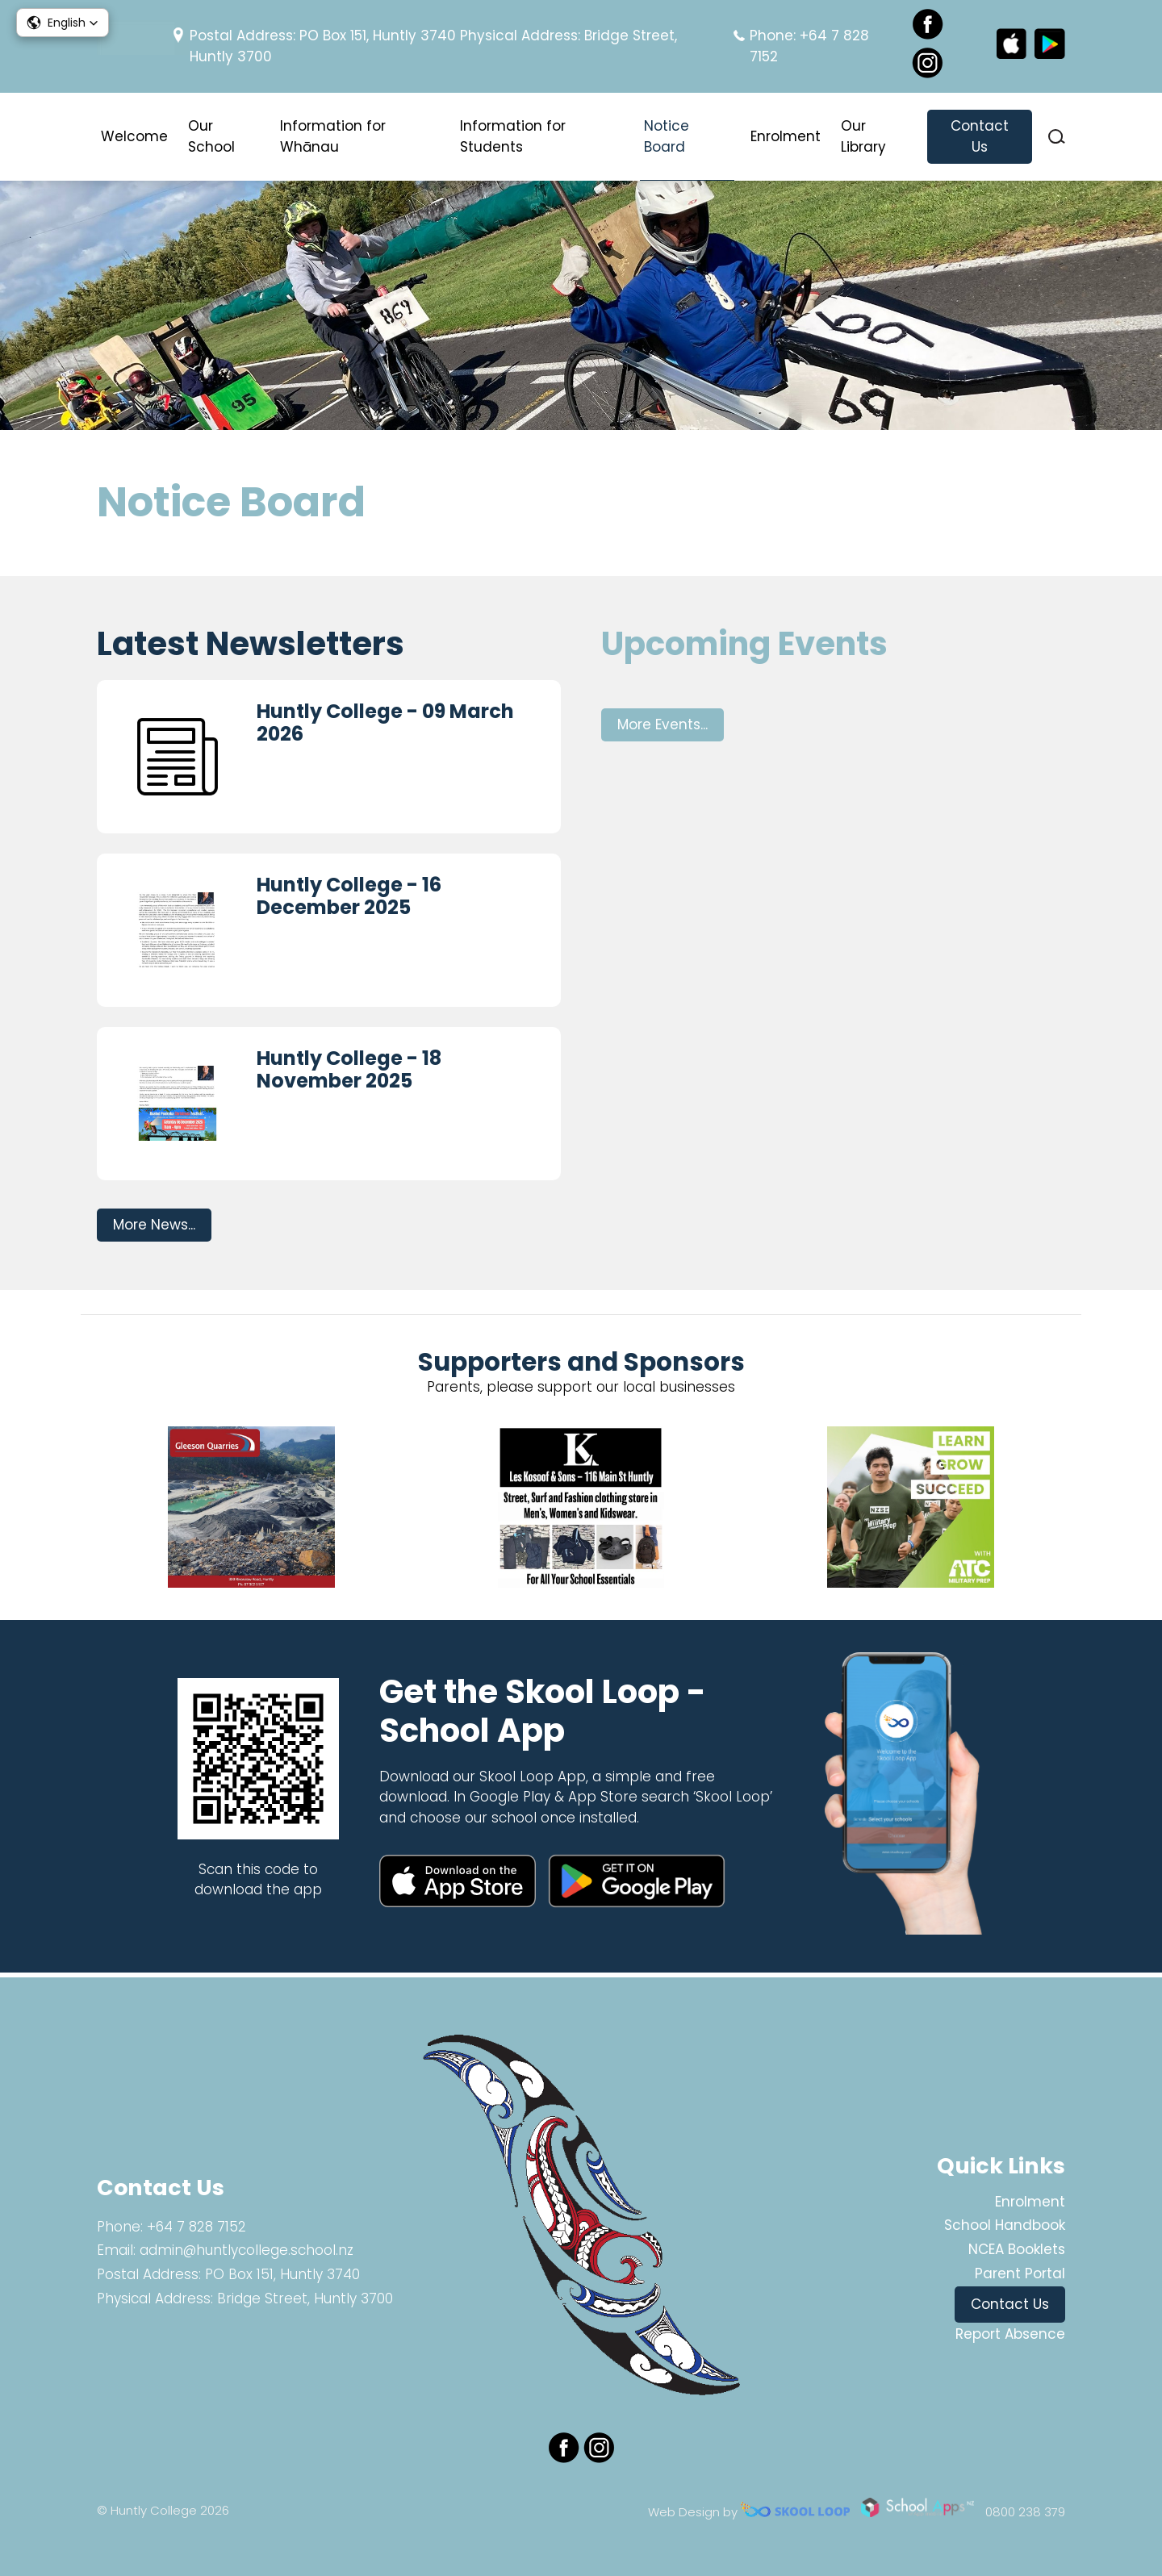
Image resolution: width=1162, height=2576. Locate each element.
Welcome (134, 136)
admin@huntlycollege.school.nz (246, 2250)
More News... (154, 1228)
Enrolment (785, 136)
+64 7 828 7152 (196, 2226)
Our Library (863, 136)
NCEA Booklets (1016, 2249)
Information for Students (513, 136)
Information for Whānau (333, 136)
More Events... (662, 727)
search (1056, 136)
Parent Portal (1020, 2273)
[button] (62, 22)
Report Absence (1010, 2334)
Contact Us (980, 136)
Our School (211, 136)
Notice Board (666, 136)
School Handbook (1004, 2225)
